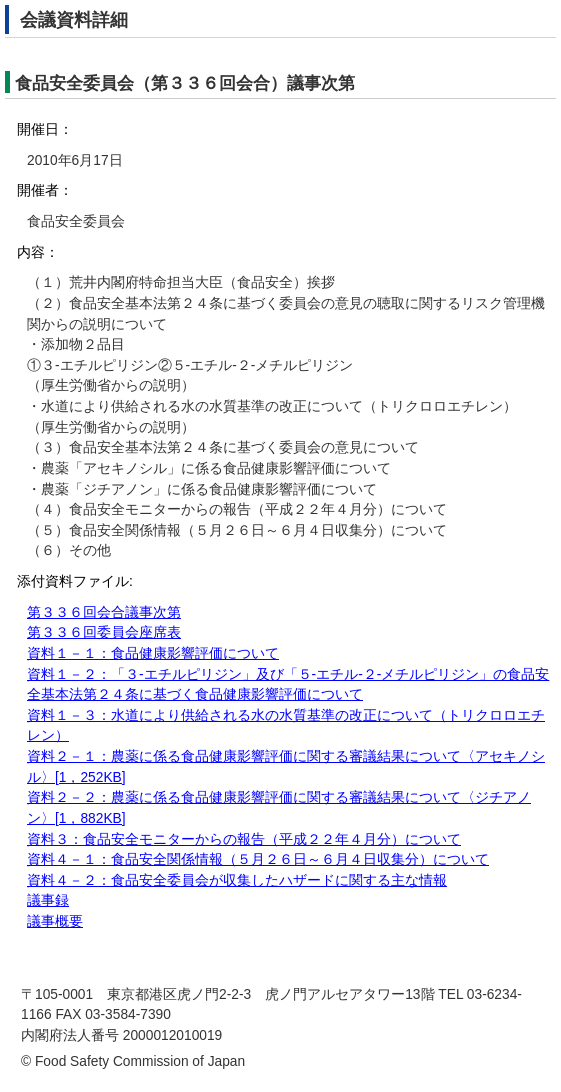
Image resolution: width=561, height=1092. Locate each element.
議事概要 (55, 921)
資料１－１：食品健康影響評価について (153, 653)
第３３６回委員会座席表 (104, 632)
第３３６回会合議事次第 (104, 612)
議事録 (48, 900)
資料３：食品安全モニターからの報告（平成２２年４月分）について (244, 839)
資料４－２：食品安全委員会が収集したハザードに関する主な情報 (237, 880)
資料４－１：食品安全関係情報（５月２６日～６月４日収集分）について (258, 859)
